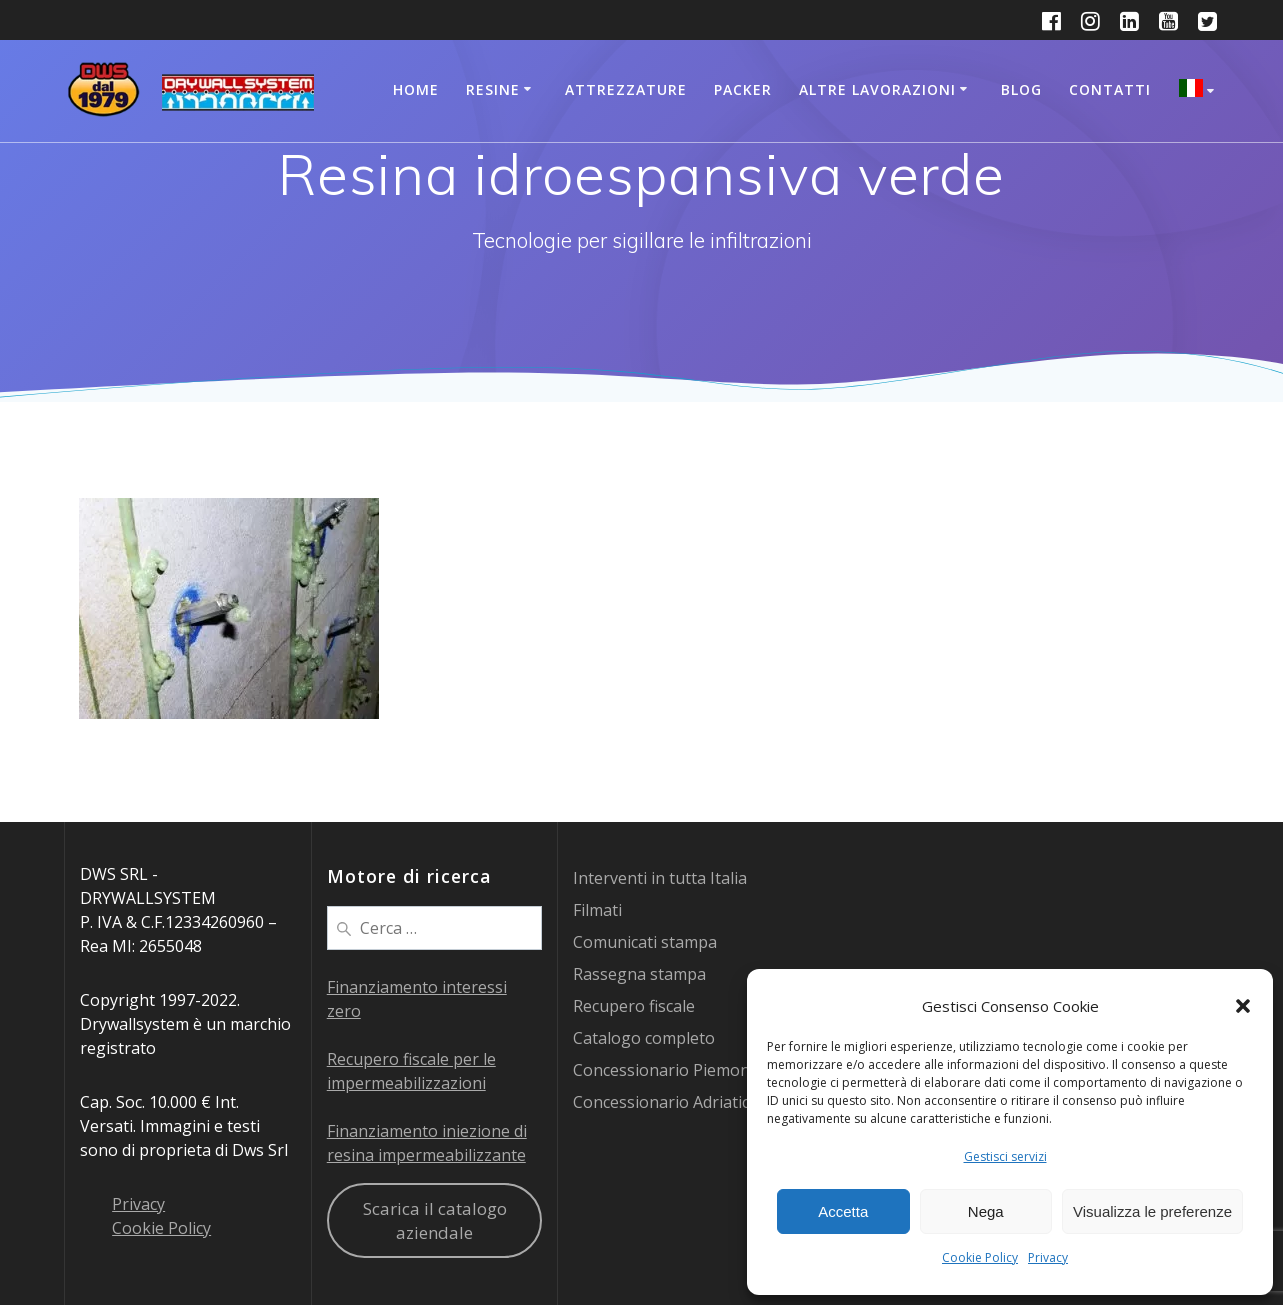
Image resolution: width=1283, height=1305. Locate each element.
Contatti (1110, 89)
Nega (986, 1211)
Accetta (843, 1211)
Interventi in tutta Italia (660, 878)
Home (416, 89)
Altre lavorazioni (877, 89)
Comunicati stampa (645, 942)
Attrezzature (626, 89)
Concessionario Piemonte (669, 1070)
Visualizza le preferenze (1152, 1211)
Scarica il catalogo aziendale (435, 1220)
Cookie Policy (980, 1257)
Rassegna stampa (639, 974)
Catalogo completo (644, 1038)
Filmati (597, 910)
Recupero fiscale (634, 1006)
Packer (743, 89)
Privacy (1048, 1257)
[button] (1243, 1006)
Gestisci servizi (1005, 1156)
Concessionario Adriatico (666, 1102)
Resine (493, 89)
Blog (1021, 89)
